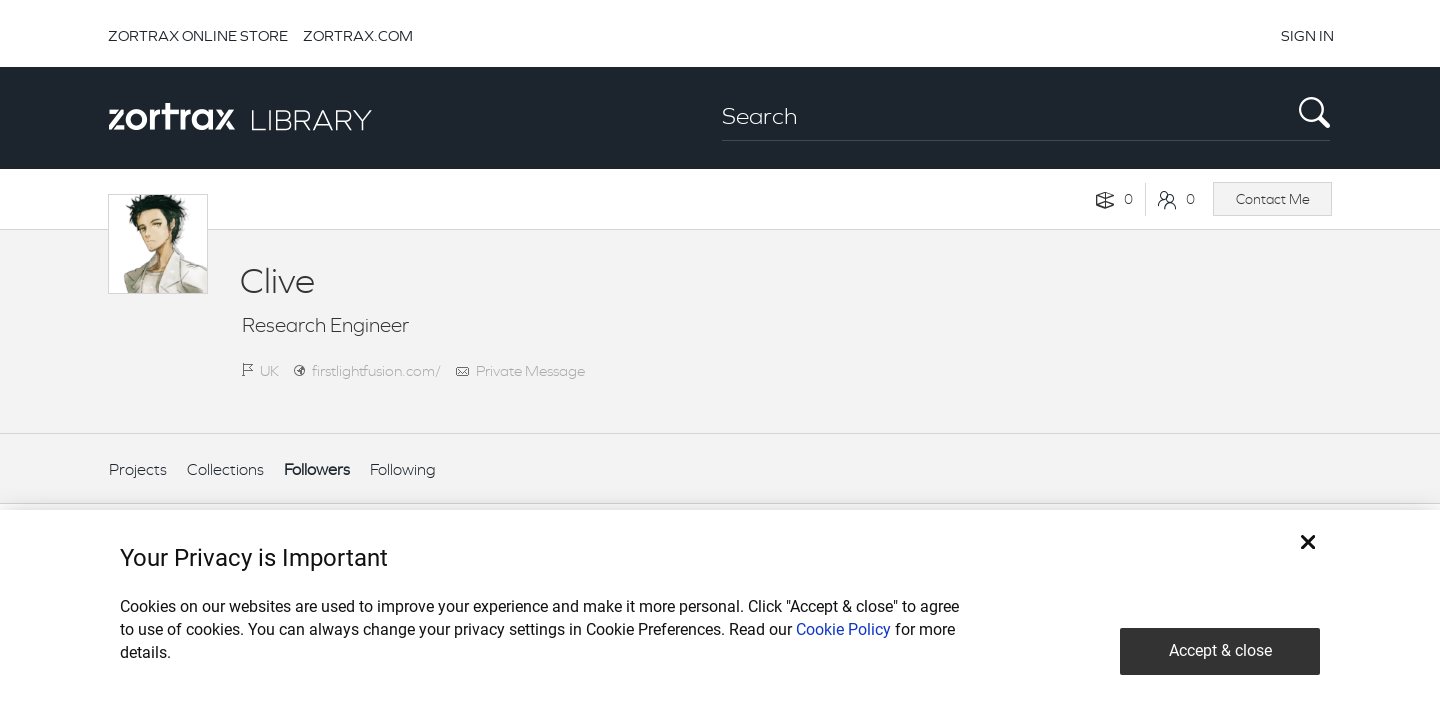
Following (403, 469)
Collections (225, 469)
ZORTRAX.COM (358, 35)
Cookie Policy (843, 629)
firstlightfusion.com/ (376, 370)
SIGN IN (1307, 35)
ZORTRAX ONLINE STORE (198, 35)
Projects (138, 469)
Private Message (530, 370)
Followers (317, 469)
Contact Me (1273, 199)
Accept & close (1220, 650)
